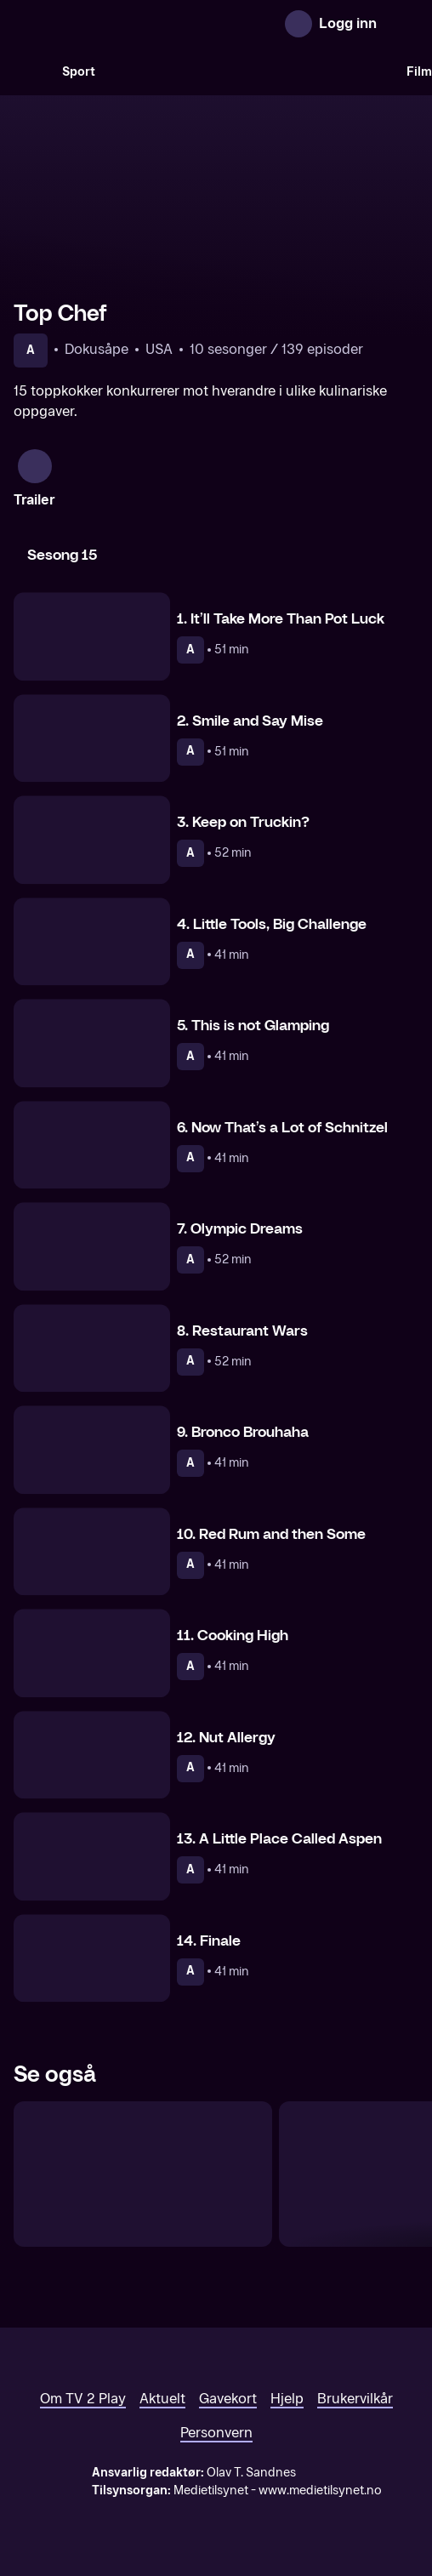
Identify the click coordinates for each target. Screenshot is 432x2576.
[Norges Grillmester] (143, 2174)
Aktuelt (162, 2399)
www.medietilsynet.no (320, 2490)
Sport (78, 72)
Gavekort (228, 2399)
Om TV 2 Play (83, 2399)
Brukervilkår (355, 2399)
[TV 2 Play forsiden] (141, 24)
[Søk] (31, 71)
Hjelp (287, 2399)
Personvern (216, 2433)
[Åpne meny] (401, 24)
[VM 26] (251, 71)
